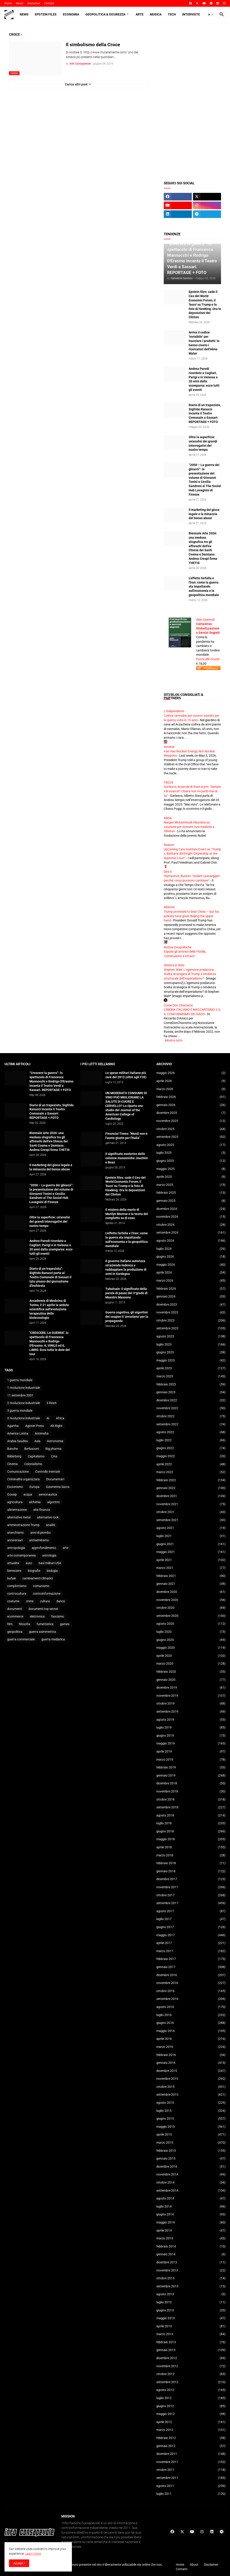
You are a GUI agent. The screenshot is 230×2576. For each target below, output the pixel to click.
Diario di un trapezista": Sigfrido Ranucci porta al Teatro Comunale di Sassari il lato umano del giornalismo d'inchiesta (50, 1277)
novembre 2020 (191, 1600)
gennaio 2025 (191, 1201)
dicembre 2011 (191, 2454)
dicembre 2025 (191, 1113)
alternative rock (48, 1517)
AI (47, 1418)
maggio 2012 (191, 2414)
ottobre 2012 (191, 2374)
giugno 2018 (191, 1831)
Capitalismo (36, 1456)
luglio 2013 (191, 2302)
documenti (14, 1609)
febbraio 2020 (191, 1672)
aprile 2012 (191, 2422)
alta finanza (41, 1509)
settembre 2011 (191, 2478)
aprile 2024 (191, 1272)
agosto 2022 (191, 1432)
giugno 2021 (191, 1544)
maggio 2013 (191, 2318)
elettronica (37, 1616)
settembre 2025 (191, 1137)
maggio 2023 (191, 1360)
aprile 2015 (191, 2134)
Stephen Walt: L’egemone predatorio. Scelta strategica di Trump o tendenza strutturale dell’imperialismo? (190, 974)
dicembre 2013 (191, 2262)
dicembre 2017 (191, 1879)
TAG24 (168, 782)
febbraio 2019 (191, 1767)
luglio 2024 (191, 1249)
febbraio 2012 (191, 2438)
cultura (45, 1601)
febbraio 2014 (191, 2246)
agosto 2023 (191, 1336)
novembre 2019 (191, 1696)
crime (29, 1601)
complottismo (17, 1586)
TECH (172, 14)
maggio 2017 (191, 1935)
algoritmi (53, 1502)
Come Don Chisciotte (178, 1005)
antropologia (16, 1548)
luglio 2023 (191, 1344)
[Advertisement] (192, 100)
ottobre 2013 (191, 2278)
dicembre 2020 (191, 1592)
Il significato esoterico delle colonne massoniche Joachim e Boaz (126, 1158)
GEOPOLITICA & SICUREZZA (105, 14)
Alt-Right (56, 1426)
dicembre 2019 (191, 1687)
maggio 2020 (191, 1648)
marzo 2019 (191, 1759)
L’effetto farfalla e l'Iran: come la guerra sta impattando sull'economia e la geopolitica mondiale (204, 586)
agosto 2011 (191, 2486)
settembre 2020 (191, 1616)
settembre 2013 (191, 2286)
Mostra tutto (174, 1040)
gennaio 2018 (191, 1871)
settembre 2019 (191, 1711)
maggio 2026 (191, 1073)
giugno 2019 (191, 1735)
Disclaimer (33, 3)
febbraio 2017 (191, 1959)
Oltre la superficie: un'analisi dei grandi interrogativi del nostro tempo (203, 443)
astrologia (49, 1555)
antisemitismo (39, 1540)
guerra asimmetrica (42, 1631)
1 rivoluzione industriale (23, 1387)
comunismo (41, 1586)
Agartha (13, 1426)
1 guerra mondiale (19, 1380)
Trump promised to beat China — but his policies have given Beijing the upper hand (191, 916)
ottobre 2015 (191, 2087)
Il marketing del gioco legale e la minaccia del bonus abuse (204, 514)
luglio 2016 (191, 2015)
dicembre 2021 (191, 1496)
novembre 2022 (191, 1408)
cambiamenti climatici (37, 1578)
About (19, 3)
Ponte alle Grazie (207, 659)
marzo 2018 (191, 1855)
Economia (71, 14)
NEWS (24, 14)
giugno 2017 (191, 1927)
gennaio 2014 (191, 2254)
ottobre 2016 (191, 1991)
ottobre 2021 (191, 1512)
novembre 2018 (191, 1791)
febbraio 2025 (191, 1193)
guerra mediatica (53, 1639)
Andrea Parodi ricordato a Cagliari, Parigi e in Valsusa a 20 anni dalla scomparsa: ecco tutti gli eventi (204, 379)
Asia (37, 1441)
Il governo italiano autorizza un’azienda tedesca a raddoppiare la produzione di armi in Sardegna (125, 1267)
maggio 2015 (191, 2127)
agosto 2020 (191, 1624)
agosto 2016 (191, 2007)
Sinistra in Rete (174, 965)
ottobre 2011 (191, 2470)
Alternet (169, 907)
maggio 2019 (191, 1743)
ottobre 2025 (191, 1129)
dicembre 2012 (191, 2358)
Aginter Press (34, 1426)
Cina (54, 1456)
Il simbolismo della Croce (93, 44)
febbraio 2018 (191, 1863)
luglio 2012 (191, 2398)
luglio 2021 (191, 1536)
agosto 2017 (191, 1911)
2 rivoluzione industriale (23, 1403)
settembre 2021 (191, 1520)
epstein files (46, 14)
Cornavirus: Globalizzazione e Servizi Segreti (208, 628)
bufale (11, 1578)
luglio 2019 (191, 1727)
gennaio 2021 (191, 1584)
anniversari (15, 1540)
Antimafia (42, 1433)
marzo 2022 (191, 1472)
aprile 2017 (191, 1943)
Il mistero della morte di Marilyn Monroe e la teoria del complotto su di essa (126, 1214)
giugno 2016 (191, 2023)
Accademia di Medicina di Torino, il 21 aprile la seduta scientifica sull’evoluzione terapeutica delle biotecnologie (49, 1309)
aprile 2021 (191, 1560)
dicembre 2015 (191, 2071)
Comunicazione (18, 1471)
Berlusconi (31, 1448)
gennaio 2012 (191, 2446)
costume (13, 1601)
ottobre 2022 (191, 1416)
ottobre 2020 (191, 1608)
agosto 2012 (191, 2390)
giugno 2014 (191, 2214)
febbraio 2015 (191, 2151)
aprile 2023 (191, 1368)
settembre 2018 (191, 1807)
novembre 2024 (191, 1217)
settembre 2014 (191, 2190)
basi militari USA (50, 1563)
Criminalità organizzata (23, 1479)
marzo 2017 (191, 1951)
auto (29, 1563)
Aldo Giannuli (205, 619)
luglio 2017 (191, 1919)
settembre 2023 (191, 1328)
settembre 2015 (191, 2095)
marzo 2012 (191, 2430)
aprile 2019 (191, 1751)
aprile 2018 (191, 1847)
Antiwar (169, 747)
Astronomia (55, 1441)
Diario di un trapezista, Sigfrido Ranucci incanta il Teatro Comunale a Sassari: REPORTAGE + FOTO (205, 413)
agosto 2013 (191, 2294)
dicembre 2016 (191, 1975)
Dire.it (168, 871)
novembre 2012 (191, 2366)
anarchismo (15, 1532)
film (9, 1624)
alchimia (35, 1502)
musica (155, 14)
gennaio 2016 (191, 2063)
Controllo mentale (47, 1471)
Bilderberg (14, 1456)
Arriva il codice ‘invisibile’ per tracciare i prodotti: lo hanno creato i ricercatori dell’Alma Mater (204, 343)
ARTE (140, 14)
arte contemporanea (21, 1555)
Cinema (12, 1464)
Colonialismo (33, 1464)
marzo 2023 (191, 1376)
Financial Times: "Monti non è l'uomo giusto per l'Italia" (126, 1136)
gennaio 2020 (191, 1680)
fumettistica (45, 1624)
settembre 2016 (191, 1999)
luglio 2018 (191, 1823)
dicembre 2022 (191, 1400)
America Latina (17, 1433)
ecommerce (15, 1616)
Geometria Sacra (57, 1487)
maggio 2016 (191, 2031)
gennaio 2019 (191, 1775)
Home (8, 3)
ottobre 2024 (191, 1225)
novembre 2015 (191, 2079)
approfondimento (44, 1548)
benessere (14, 1570)
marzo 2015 (191, 2142)
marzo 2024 (191, 1280)
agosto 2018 (191, 1815)
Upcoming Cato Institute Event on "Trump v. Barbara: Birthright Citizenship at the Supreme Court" (192, 853)
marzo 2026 (191, 1089)
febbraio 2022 (191, 1480)
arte (65, 1548)
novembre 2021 (191, 1504)
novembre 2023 (191, 1312)
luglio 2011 (191, 2494)
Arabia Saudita (17, 1441)
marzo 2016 (191, 2047)
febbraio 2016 (191, 2055)
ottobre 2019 (191, 1703)
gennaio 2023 (191, 1392)
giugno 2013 (191, 2310)
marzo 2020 (191, 1663)
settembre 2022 (191, 1424)
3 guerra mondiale (19, 1410)
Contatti (49, 3)
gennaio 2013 (191, 2350)
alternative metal (19, 1517)
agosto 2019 (191, 1720)
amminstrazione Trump (23, 1525)
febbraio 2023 (191, 1384)
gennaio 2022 (191, 1488)
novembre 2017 (191, 1887)
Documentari (55, 1479)
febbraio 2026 (191, 1097)
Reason (169, 845)
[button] (211, 14)
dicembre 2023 (191, 1304)
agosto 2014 (191, 2198)
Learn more (33, 2553)
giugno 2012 (191, 2406)
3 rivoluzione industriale (23, 1418)
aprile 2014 (191, 2230)
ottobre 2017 (191, 1895)
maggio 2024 (191, 1265)
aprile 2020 (191, 1656)
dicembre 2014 (191, 2166)
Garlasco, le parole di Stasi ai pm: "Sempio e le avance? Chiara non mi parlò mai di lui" (192, 791)
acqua (27, 1494)
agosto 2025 (191, 1145)
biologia (52, 1570)
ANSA (168, 818)
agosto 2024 (191, 1241)
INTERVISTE (191, 14)
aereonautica (48, 1494)
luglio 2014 (191, 2206)
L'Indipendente (174, 711)
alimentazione (17, 1509)
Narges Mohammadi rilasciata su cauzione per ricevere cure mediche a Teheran (189, 827)
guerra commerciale (21, 1639)
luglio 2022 (191, 1440)
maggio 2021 (191, 1552)
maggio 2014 (191, 2222)
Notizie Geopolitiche (177, 947)
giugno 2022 (191, 1448)
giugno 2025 (191, 1161)
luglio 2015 (191, 2111)
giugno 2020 (191, 1640)
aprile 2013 (191, 2326)
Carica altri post (76, 84)
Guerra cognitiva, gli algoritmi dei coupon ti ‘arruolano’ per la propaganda (126, 1317)
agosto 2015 (191, 2103)
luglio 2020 (191, 1632)
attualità (13, 1563)
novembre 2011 (191, 2462)
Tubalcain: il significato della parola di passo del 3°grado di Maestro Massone (126, 1293)
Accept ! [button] (19, 2563)
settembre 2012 (191, 2382)
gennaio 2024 (191, 1296)
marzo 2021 (191, 1568)
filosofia (24, 1624)
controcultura (16, 1593)
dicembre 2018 (191, 1783)
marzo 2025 (191, 1185)
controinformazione (46, 1593)
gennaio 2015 (191, 2158)
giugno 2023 (191, 1352)
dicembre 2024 (191, 1209)
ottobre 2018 (191, 1799)
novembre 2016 (191, 1983)
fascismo (57, 1616)
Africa (60, 1418)
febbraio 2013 (191, 2342)
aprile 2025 (191, 1177)
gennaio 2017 (191, 1967)
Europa (34, 1487)
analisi (50, 1525)
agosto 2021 (191, 1528)
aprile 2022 (191, 1464)
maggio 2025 (191, 1169)
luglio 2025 (191, 1153)
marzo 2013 (191, 2334)
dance (60, 1601)
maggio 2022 (191, 1456)
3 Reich (51, 1403)
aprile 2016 (191, 2039)
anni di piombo (40, 1532)
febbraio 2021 (191, 1576)
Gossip (12, 1494)
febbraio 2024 (191, 1289)
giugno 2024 (191, 1256)
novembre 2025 (191, 1121)
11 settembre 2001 (20, 1395)
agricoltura (14, 1502)
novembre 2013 (191, 2270)
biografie (34, 1570)
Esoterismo (15, 1487)
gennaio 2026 (191, 1105)
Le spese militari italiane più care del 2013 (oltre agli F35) (125, 1075)
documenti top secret (43, 1609)
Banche (12, 1448)
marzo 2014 (191, 2238)
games (64, 1624)
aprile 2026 (191, 1081)
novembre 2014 (191, 2174)
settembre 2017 (191, 1903)
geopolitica (14, 1631)
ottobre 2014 (191, 2182)
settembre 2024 (191, 1232)
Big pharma (53, 1448)
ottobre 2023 (191, 1320)
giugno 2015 (191, 2119)
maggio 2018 (191, 1839)
